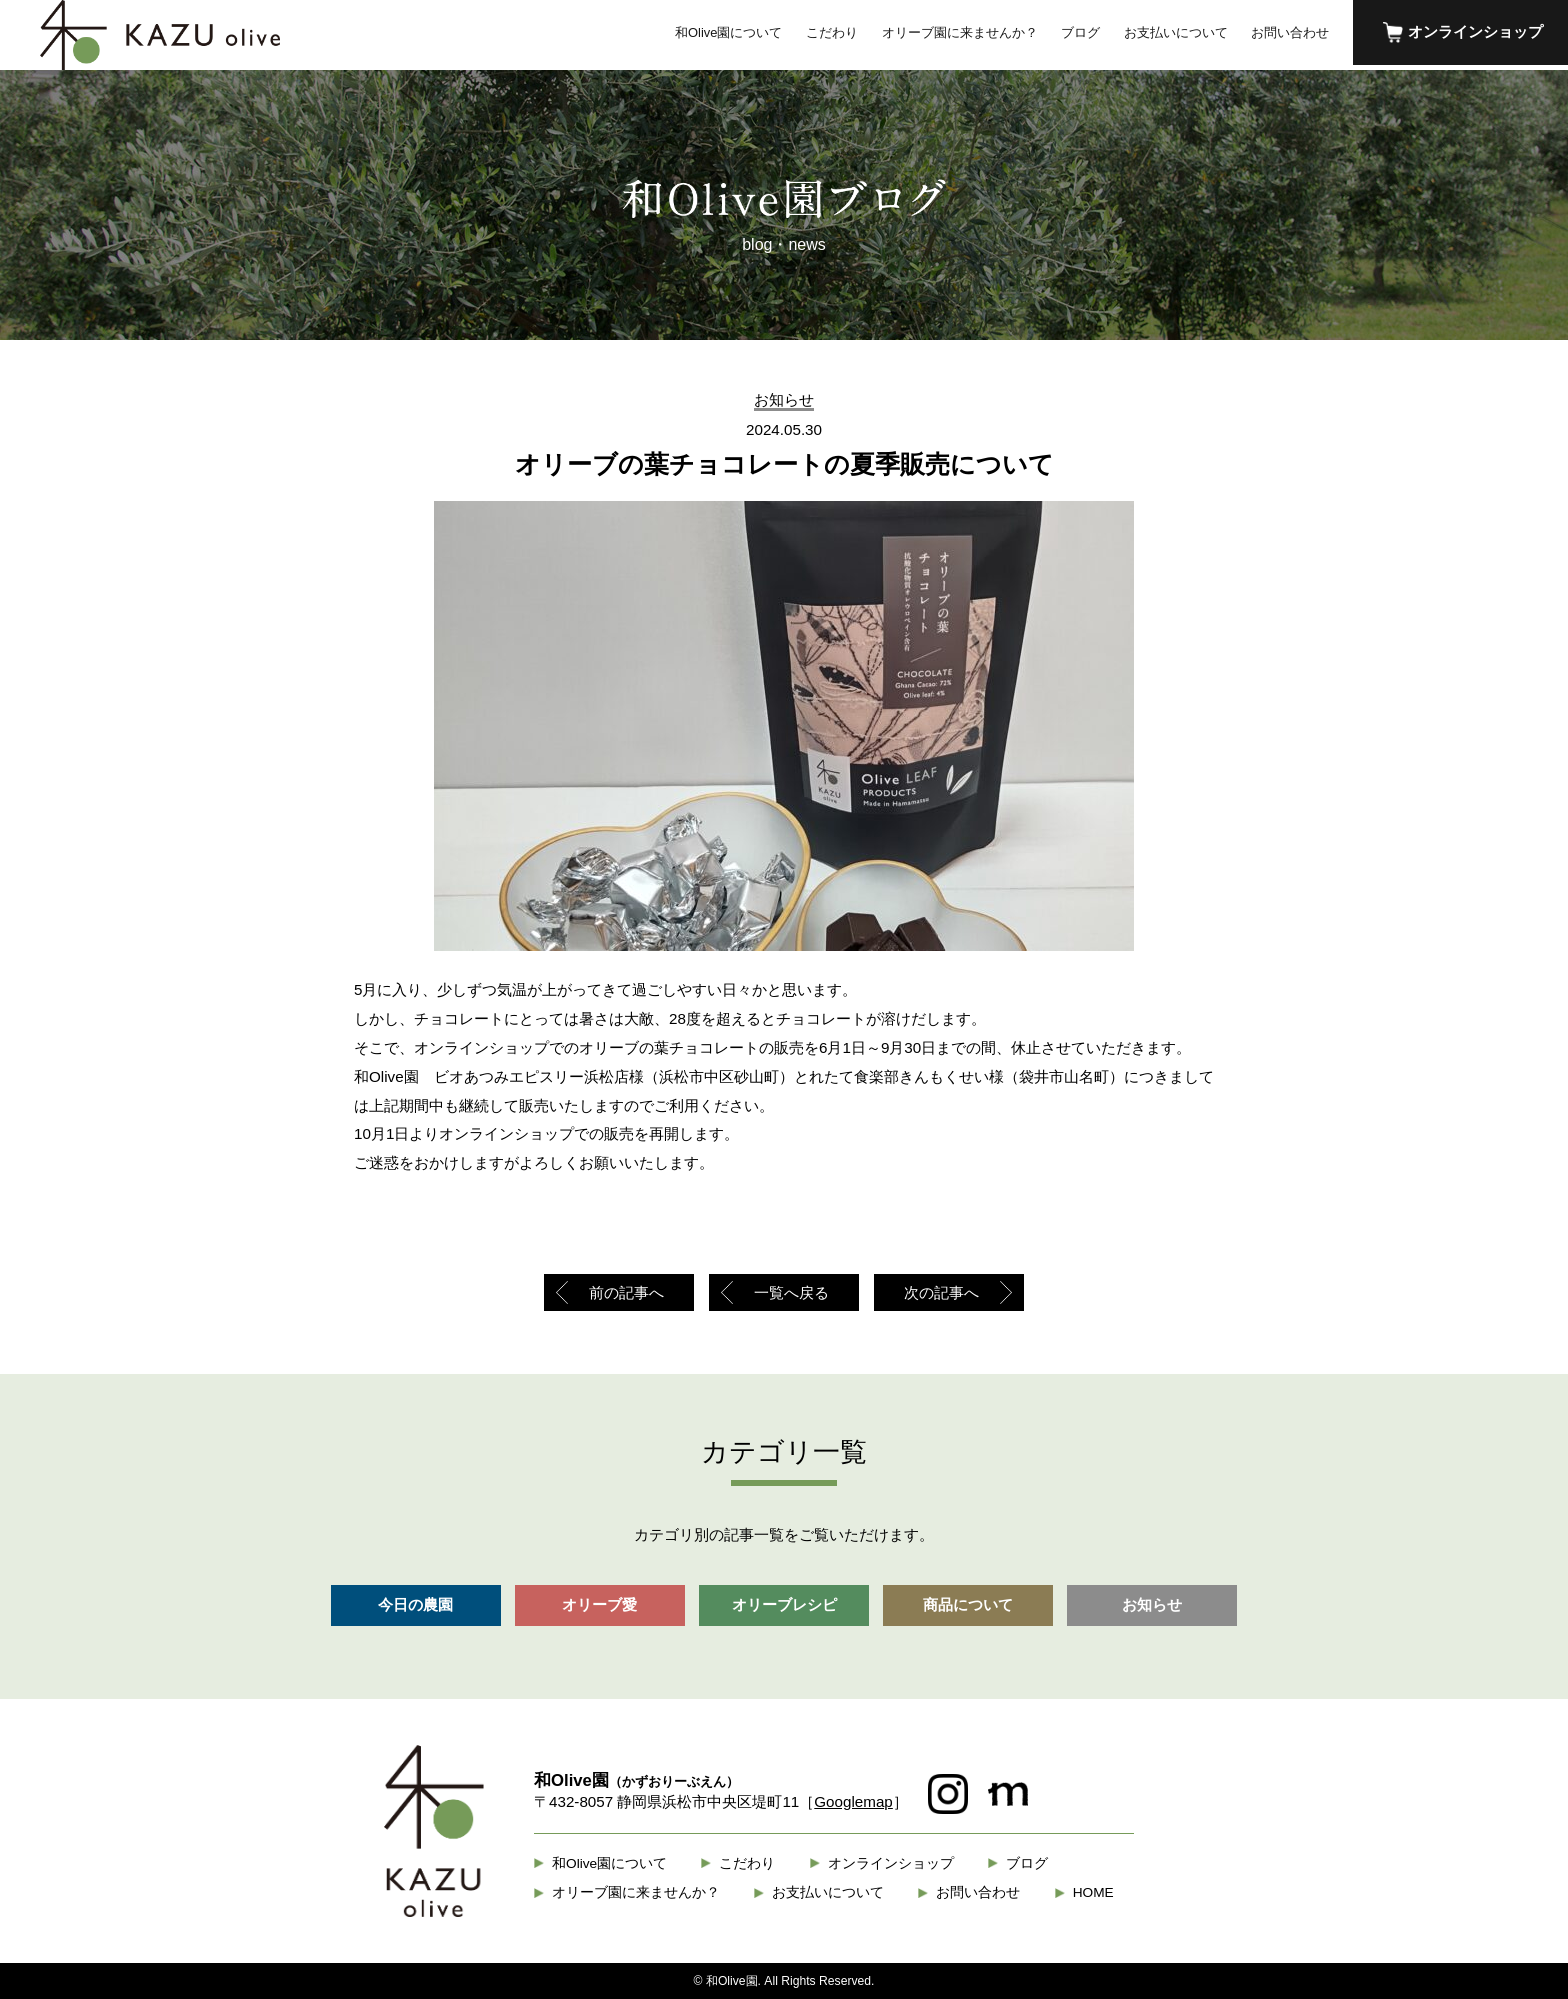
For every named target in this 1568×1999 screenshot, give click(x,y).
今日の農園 (415, 1604)
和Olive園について (728, 32)
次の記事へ (941, 1292)
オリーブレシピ (784, 1604)
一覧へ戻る (791, 1292)
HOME (1093, 1892)
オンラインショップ (1475, 32)
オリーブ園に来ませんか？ (960, 32)
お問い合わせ (1290, 32)
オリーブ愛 (599, 1604)
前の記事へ (626, 1292)
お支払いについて (1176, 32)
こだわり (832, 32)
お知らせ (1152, 1604)
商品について (968, 1604)
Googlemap (853, 1801)
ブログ (1080, 32)
